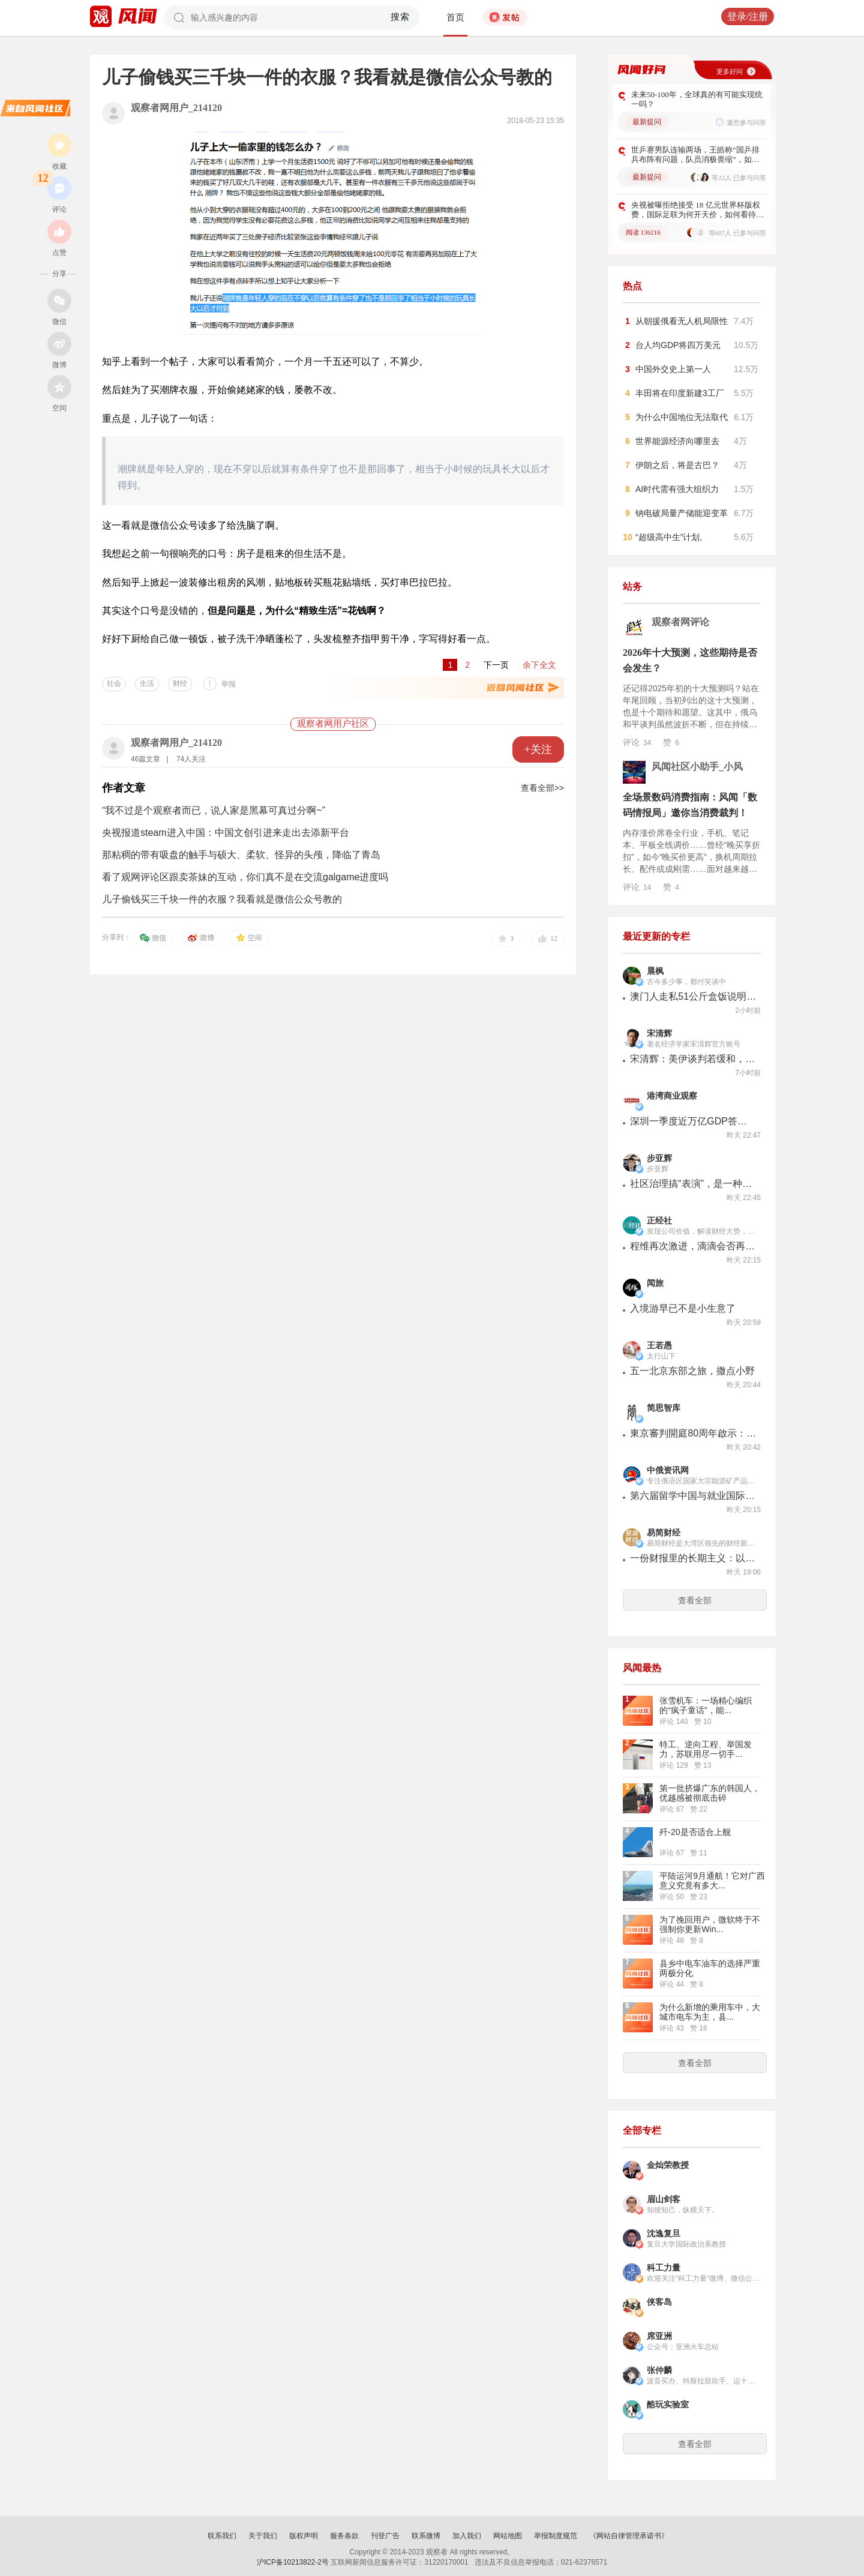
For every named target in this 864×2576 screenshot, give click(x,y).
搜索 (400, 17)
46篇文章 (145, 759)
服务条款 (344, 2536)
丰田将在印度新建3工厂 (679, 393)
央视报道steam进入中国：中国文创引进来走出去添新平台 (225, 832)
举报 (228, 684)
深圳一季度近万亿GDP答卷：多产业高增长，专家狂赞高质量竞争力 (693, 1121)
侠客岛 (659, 2302)
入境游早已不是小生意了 (683, 1308)
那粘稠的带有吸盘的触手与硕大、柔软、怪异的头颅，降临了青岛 (241, 855)
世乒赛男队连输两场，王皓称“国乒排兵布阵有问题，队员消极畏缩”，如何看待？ (695, 154)
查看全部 (695, 1600)
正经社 (659, 1220)
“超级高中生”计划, (668, 537)
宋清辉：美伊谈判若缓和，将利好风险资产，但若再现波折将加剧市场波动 (693, 1059)
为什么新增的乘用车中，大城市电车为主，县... (709, 2012)
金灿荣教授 (668, 2165)
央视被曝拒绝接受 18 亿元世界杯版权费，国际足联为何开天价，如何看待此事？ (697, 210)
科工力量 (663, 2267)
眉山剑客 (663, 2199)
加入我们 (466, 2536)
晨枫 (655, 971)
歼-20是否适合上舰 (694, 1832)
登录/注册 (747, 16)
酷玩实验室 (668, 2404)
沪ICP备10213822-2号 (293, 2562)
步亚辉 (659, 1158)
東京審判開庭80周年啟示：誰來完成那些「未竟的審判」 (693, 1433)
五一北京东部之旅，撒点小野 (692, 1371)
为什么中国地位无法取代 (681, 417)
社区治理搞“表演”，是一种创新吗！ (693, 1183)
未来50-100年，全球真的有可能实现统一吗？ (697, 99)
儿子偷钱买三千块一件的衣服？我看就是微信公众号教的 (222, 899)
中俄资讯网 (668, 1470)
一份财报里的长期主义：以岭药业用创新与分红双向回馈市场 (693, 1558)
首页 (455, 17)
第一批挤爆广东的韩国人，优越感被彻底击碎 (709, 1793)
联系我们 (222, 2536)
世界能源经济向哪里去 (677, 441)
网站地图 (507, 2536)
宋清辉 (659, 1033)
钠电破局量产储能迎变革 (681, 513)
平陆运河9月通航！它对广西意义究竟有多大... (712, 1880)
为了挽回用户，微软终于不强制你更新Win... (709, 1924)
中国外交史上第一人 (673, 369)
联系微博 (426, 2536)
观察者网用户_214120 (176, 108)
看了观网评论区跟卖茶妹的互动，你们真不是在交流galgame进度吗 (245, 877)
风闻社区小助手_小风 (697, 766)
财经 (180, 683)
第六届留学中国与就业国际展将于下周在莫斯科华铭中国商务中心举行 (693, 1496)
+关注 (538, 749)
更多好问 (729, 71)
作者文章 (123, 788)
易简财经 (663, 1532)
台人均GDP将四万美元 (678, 345)
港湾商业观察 (672, 1095)
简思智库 (663, 1408)
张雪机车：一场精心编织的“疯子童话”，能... (705, 1705)
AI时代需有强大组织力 (677, 489)
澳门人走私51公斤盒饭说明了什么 (693, 996)
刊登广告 (385, 2536)
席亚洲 (659, 2336)
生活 (147, 683)
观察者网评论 (680, 622)
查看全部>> (542, 788)
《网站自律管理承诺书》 (628, 2536)
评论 (637, 742)
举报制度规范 (555, 2536)
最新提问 (646, 122)
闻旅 (655, 1283)
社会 (114, 683)
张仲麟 (659, 2370)
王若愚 (659, 1345)
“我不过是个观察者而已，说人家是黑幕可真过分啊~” (213, 810)
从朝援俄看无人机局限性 (681, 321)
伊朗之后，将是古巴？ (677, 465)
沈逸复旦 (663, 2233)
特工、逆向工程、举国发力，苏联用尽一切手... (705, 1749)
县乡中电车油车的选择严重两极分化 (709, 1968)
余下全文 (539, 665)
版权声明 (303, 2536)
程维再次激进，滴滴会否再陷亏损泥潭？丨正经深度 (693, 1246)
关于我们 (262, 2536)
